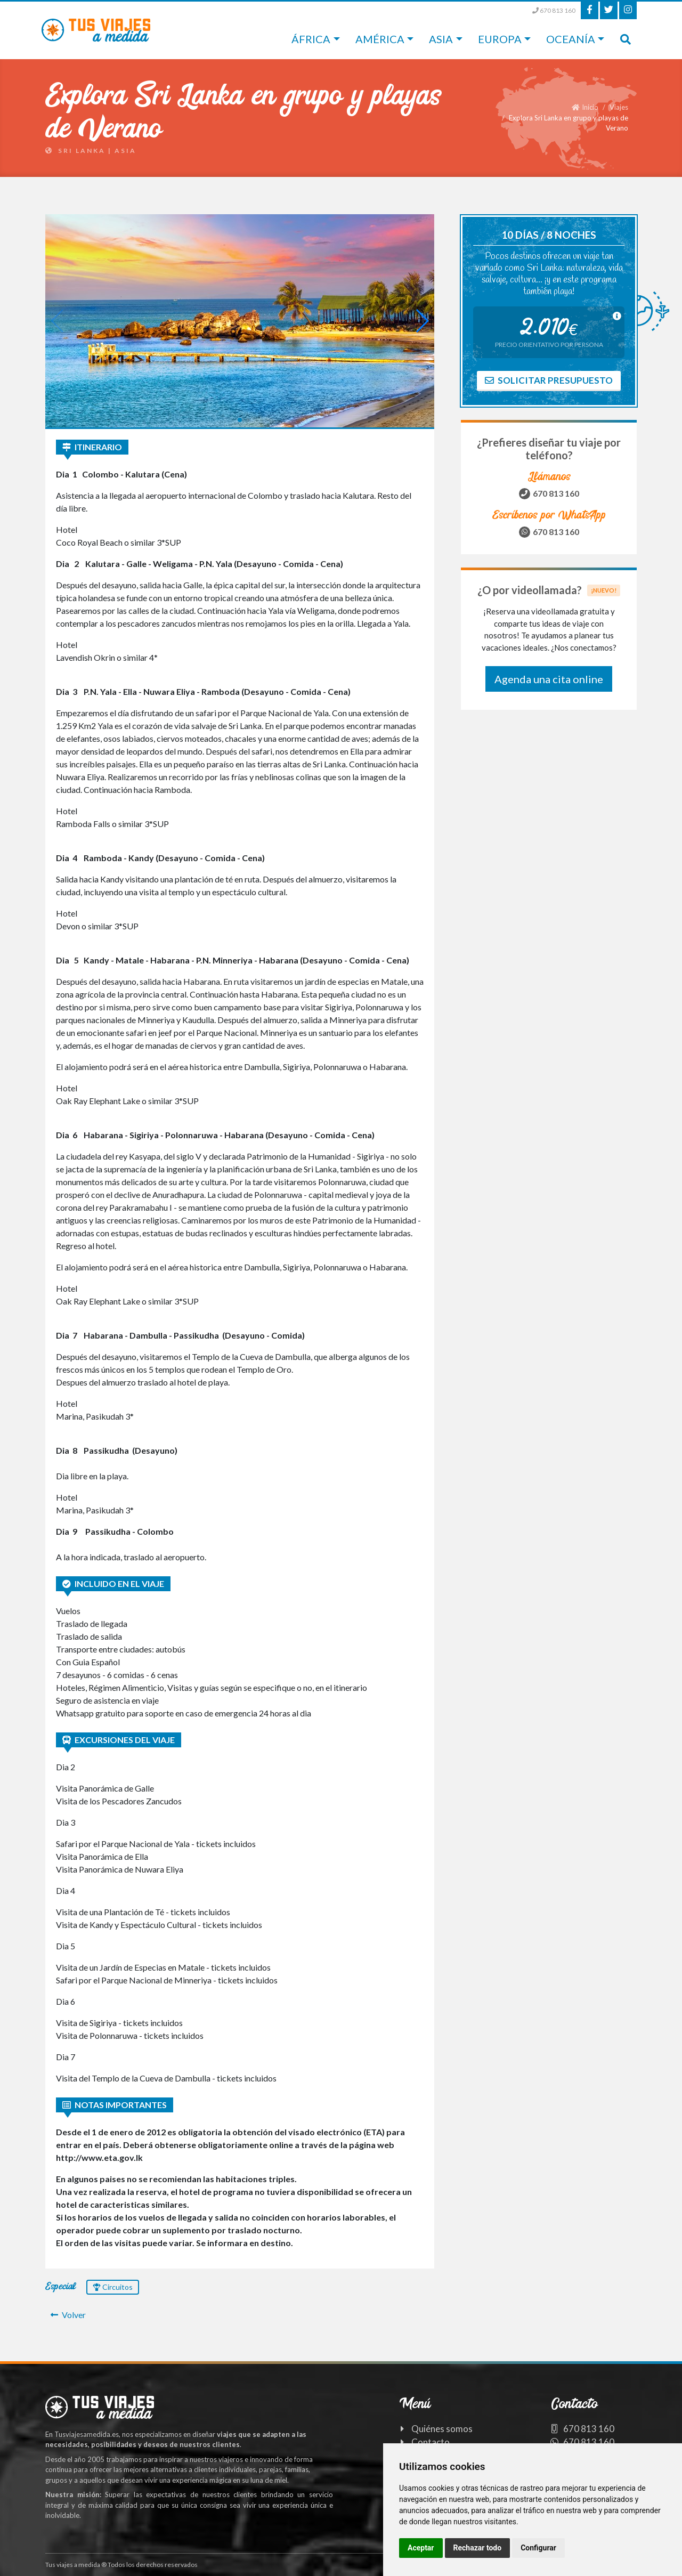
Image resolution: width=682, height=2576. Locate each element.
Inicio (585, 107)
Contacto (430, 2442)
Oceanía (570, 39)
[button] (240, 420)
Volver (68, 2315)
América (379, 39)
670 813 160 (553, 10)
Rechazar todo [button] (477, 2547)
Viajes (619, 107)
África (310, 39)
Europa (500, 39)
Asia (441, 39)
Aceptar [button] (421, 2547)
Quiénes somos (442, 2428)
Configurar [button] (538, 2547)
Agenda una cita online (548, 679)
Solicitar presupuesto (549, 380)
